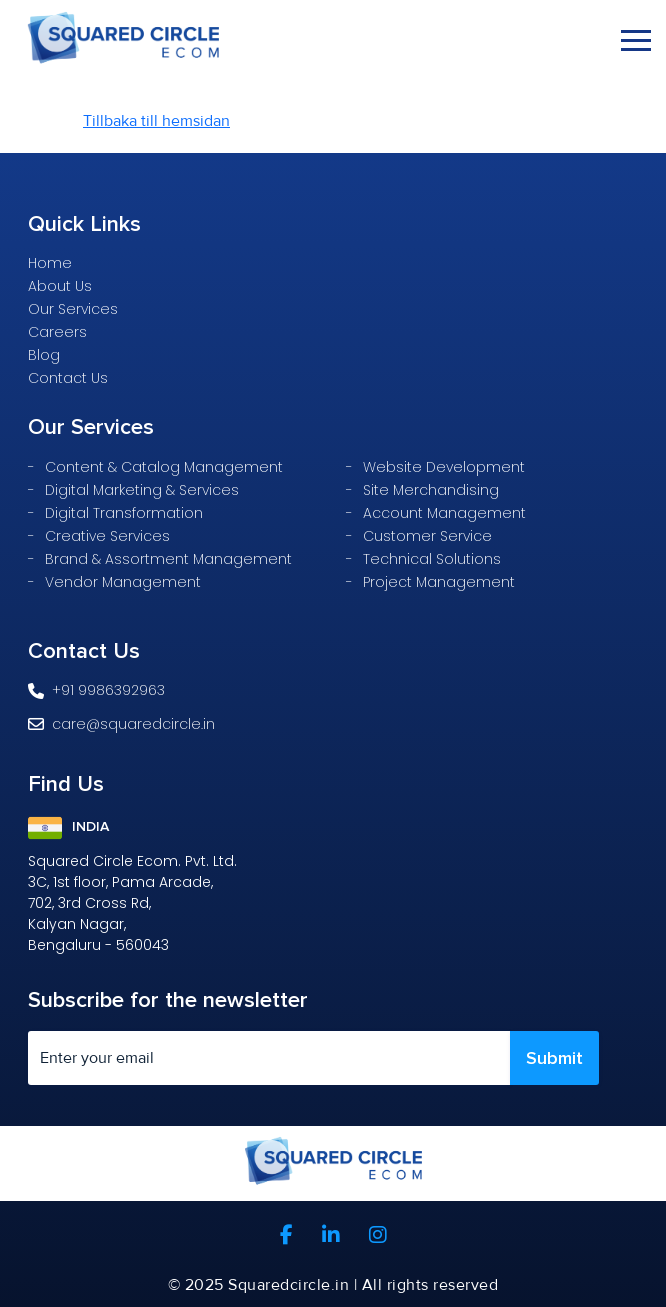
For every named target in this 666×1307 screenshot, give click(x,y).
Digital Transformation (124, 513)
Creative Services (107, 536)
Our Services (73, 309)
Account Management (444, 513)
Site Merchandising (431, 490)
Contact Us (68, 378)
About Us (60, 286)
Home (50, 263)
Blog (44, 355)
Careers (57, 332)
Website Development (444, 467)
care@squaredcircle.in (121, 724)
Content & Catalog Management (164, 467)
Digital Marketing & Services (142, 490)
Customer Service (427, 536)
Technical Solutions (432, 559)
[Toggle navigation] (636, 40)
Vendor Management (123, 582)
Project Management (439, 582)
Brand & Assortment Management (168, 559)
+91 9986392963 (96, 690)
